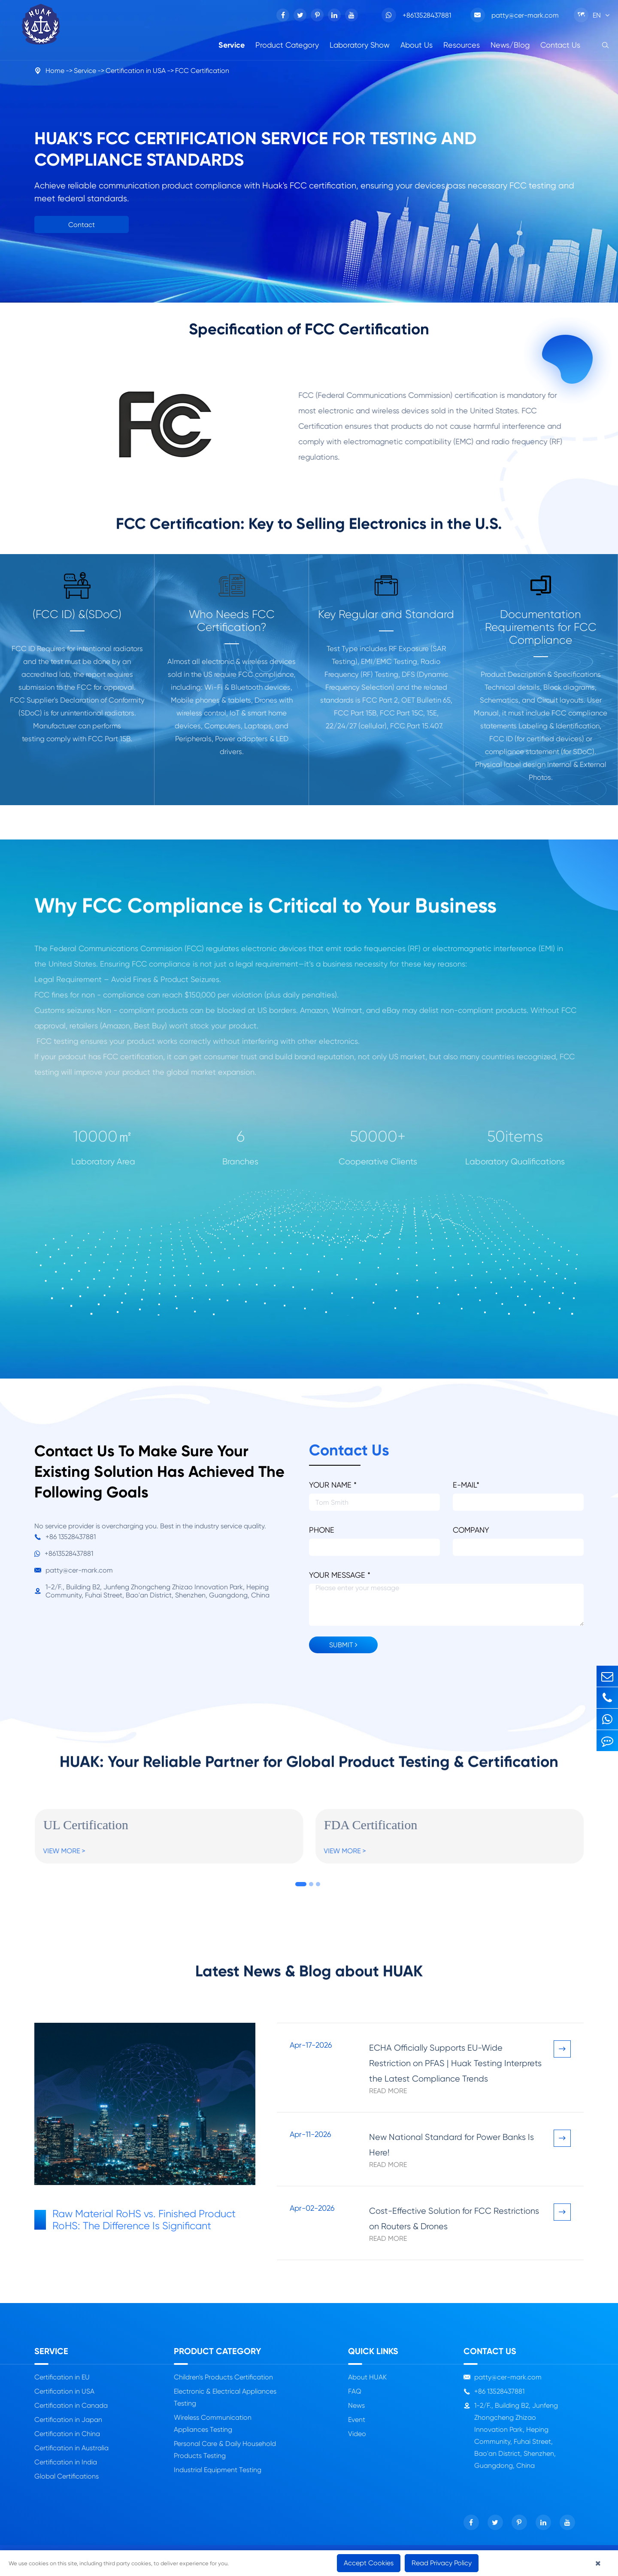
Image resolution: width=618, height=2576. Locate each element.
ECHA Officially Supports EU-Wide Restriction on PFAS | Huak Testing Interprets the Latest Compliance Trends (455, 2063)
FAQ (354, 2391)
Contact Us (560, 44)
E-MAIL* (466, 1484)
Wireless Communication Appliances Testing (212, 2423)
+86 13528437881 (65, 1537)
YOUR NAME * (333, 1484)
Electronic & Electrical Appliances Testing (225, 2397)
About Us (416, 44)
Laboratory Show (360, 44)
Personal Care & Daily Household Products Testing (225, 2450)
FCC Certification (202, 71)
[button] (300, 1884)
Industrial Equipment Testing (217, 2470)
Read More (388, 2091)
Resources (461, 44)
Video (357, 2434)
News (356, 2405)
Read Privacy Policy (442, 2563)
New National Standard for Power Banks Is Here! (451, 2145)
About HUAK (367, 2377)
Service (231, 45)
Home (54, 71)
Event (356, 2419)
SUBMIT (343, 1645)
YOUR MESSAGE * (339, 1574)
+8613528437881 (416, 15)
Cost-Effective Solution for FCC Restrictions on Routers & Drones (454, 2218)
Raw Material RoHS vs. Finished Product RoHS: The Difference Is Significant (135, 2220)
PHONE (321, 1529)
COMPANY (471, 1529)
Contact (81, 225)
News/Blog (510, 44)
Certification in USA (136, 71)
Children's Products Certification (223, 2377)
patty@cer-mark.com (514, 15)
